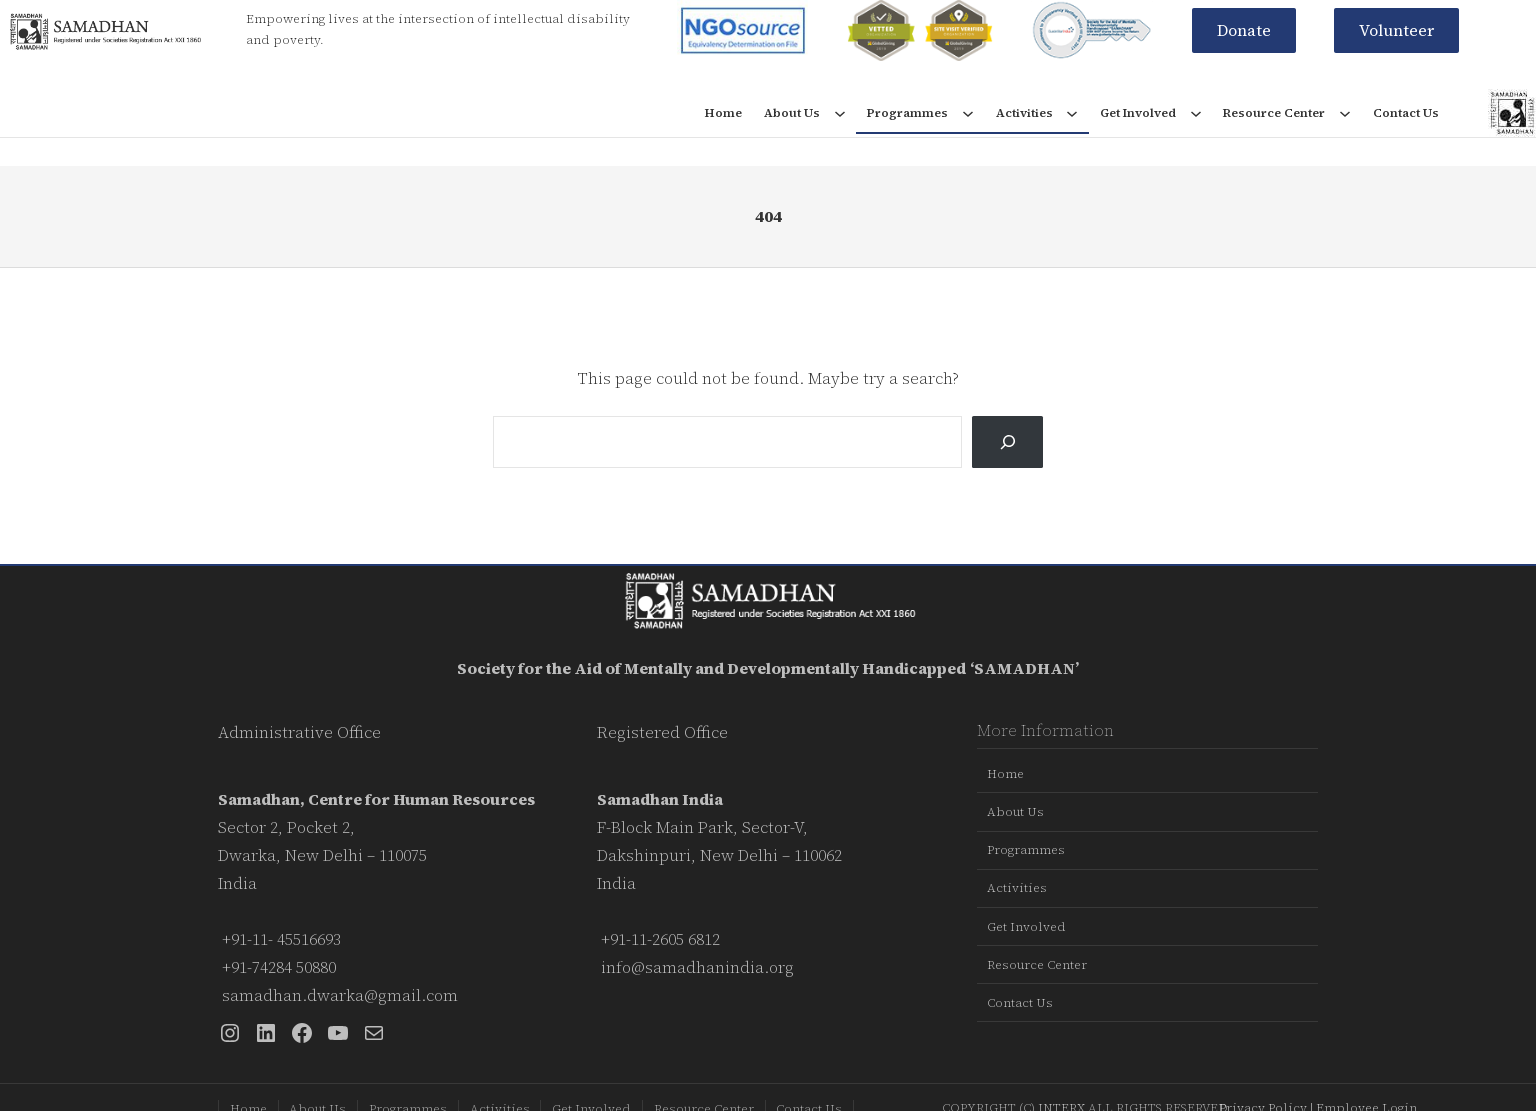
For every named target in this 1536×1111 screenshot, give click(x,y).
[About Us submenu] (840, 113)
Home (723, 113)
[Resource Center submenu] (1345, 113)
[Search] (1007, 442)
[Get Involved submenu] (1196, 113)
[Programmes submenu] (968, 113)
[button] (1244, 30)
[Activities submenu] (1072, 113)
